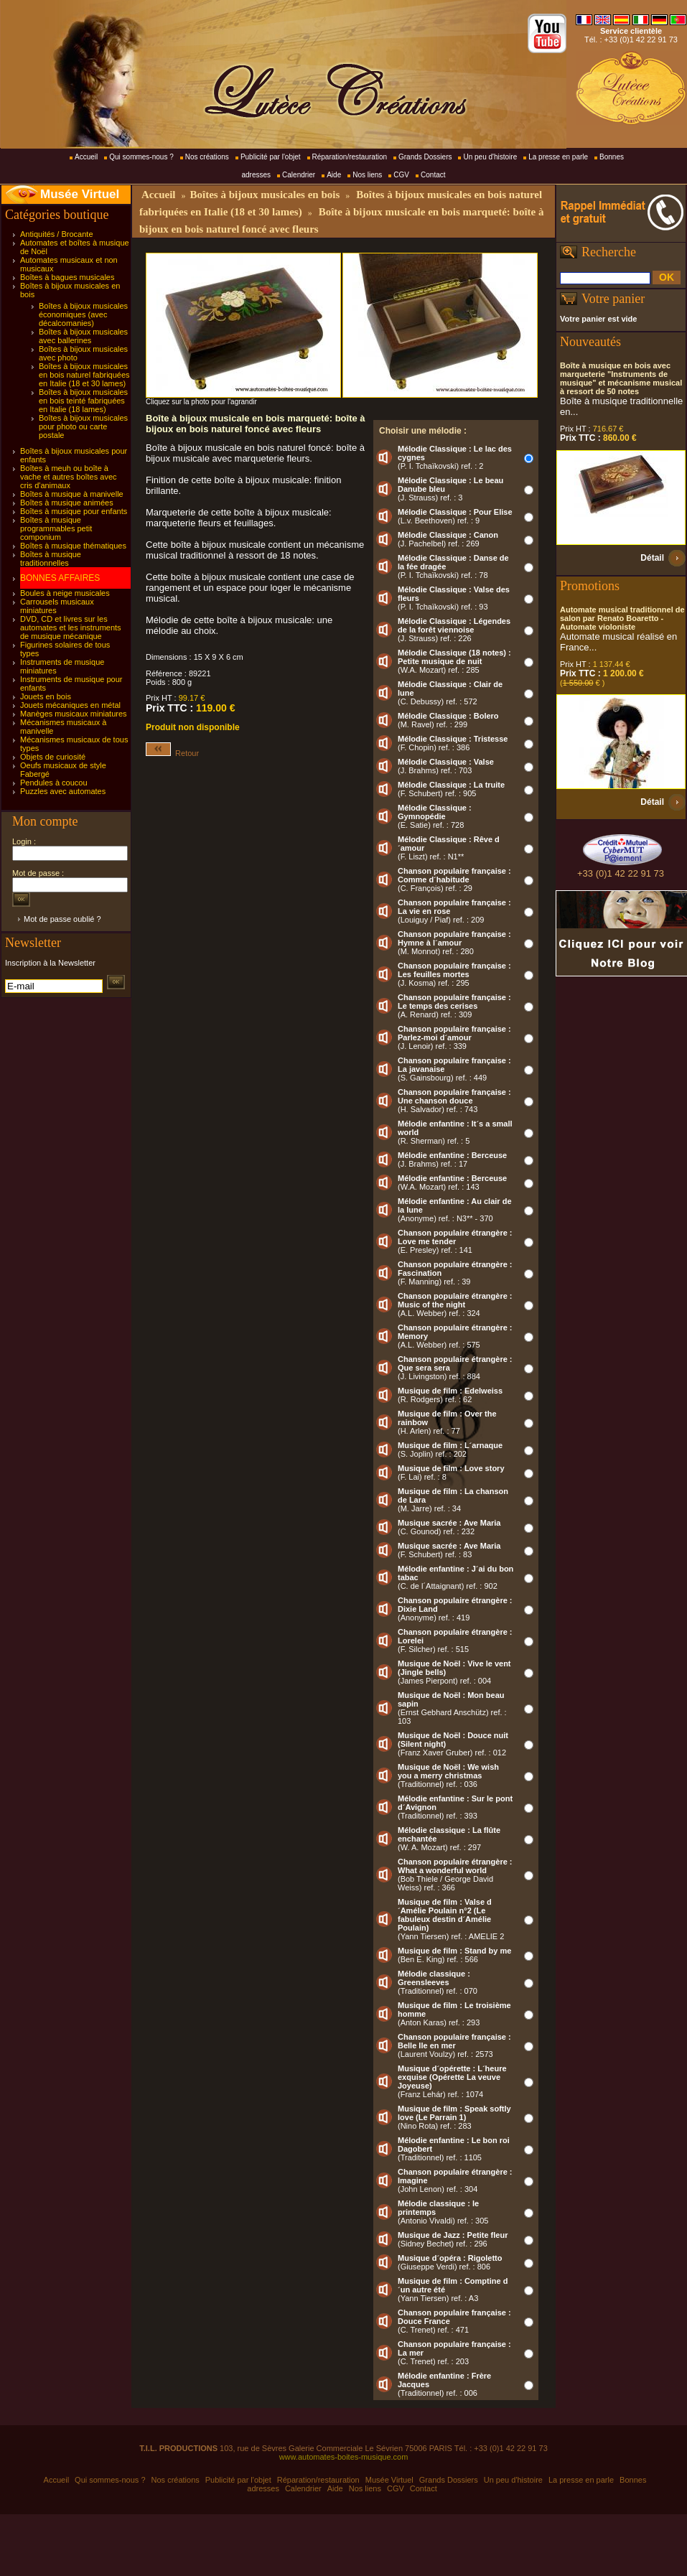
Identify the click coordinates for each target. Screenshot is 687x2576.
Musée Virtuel (79, 194)
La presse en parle (558, 157)
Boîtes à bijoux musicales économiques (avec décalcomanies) (83, 314)
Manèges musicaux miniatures (73, 713)
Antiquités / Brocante (56, 234)
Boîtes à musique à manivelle (71, 494)
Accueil (86, 157)
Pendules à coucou (54, 782)
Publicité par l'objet (270, 157)
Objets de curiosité (52, 756)
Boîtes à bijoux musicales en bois (265, 194)
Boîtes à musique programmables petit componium (56, 528)
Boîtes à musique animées (66, 502)
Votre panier (613, 298)
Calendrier (298, 175)
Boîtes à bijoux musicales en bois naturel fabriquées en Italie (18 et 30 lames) (84, 375)
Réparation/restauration (350, 157)
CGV (401, 175)
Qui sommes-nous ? (141, 157)
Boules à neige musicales (65, 593)
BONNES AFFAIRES (60, 578)
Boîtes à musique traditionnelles (50, 558)
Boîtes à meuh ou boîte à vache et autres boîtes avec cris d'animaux (68, 477)
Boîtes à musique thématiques (73, 545)
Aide (334, 175)
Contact (433, 175)
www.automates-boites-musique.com (343, 2457)
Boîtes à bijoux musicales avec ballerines (83, 336)
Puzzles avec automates (63, 791)
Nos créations (207, 157)
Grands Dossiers (425, 157)
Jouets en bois (45, 696)
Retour (172, 753)
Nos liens (367, 175)
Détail (652, 558)
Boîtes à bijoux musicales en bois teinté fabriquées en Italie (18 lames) (83, 401)
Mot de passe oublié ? (62, 919)
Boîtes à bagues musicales (67, 277)
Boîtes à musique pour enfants (73, 511)
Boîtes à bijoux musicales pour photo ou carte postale (83, 426)
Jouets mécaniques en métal (70, 705)
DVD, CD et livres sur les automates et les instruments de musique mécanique (70, 627)
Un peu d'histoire (490, 157)
